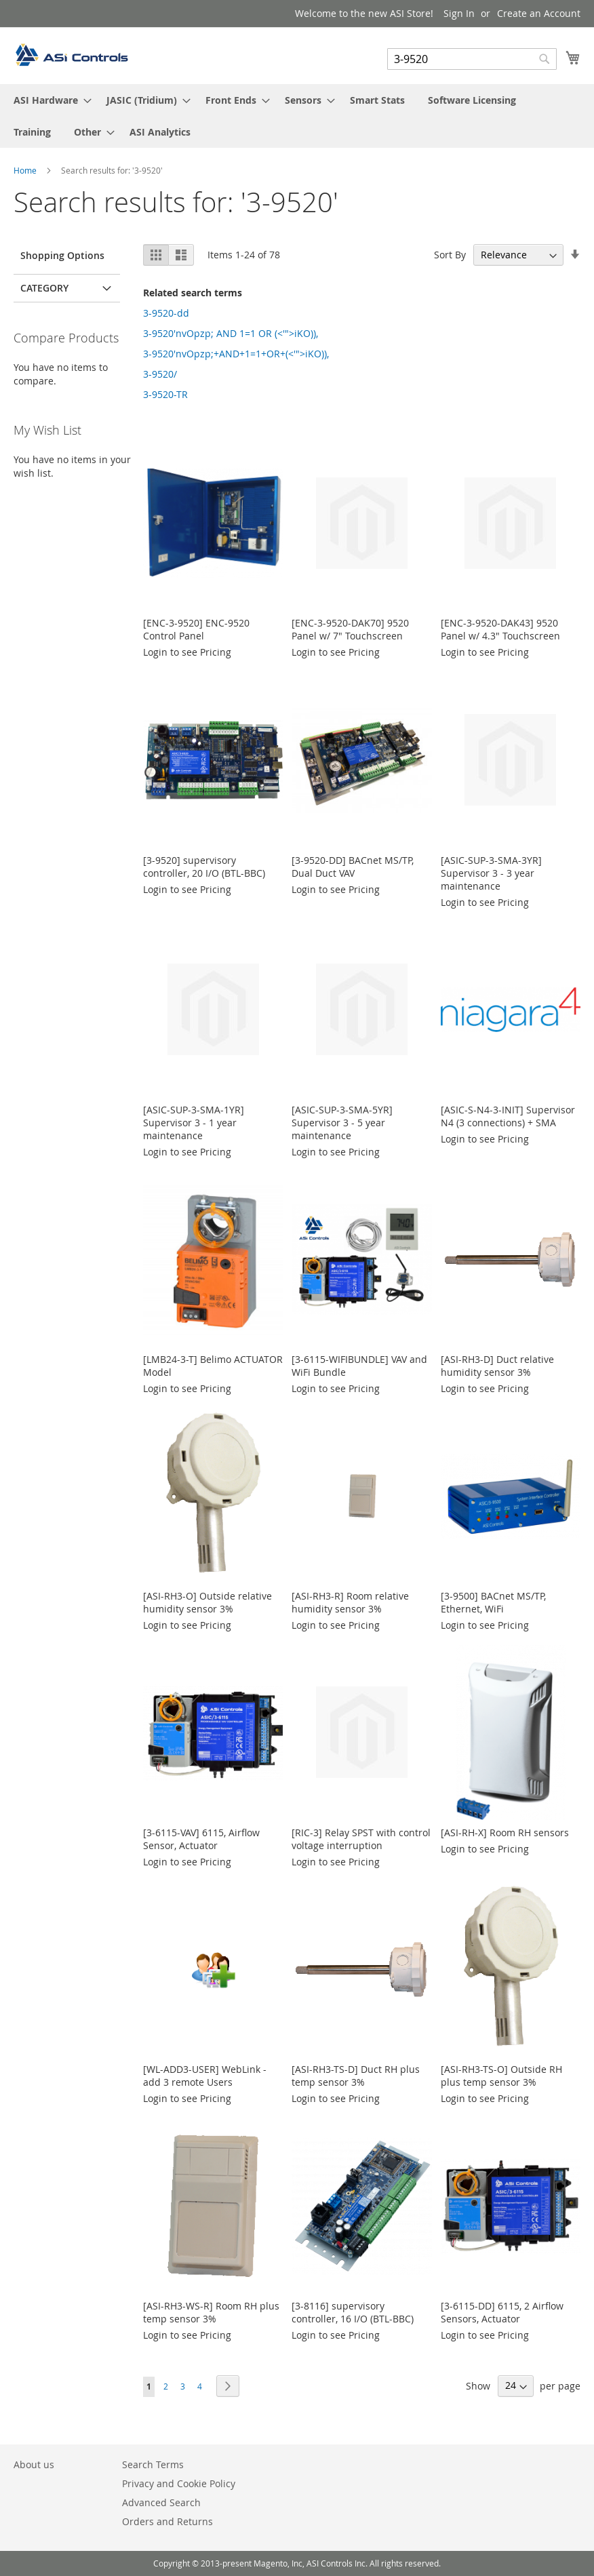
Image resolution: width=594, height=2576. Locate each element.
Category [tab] (44, 287)
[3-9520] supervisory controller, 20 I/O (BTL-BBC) (204, 866)
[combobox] (472, 59)
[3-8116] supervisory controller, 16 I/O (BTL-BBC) (353, 2312)
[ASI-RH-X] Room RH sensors (505, 1832)
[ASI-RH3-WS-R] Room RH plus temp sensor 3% (211, 2312)
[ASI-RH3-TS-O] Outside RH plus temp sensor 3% (501, 2075)
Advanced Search (161, 2502)
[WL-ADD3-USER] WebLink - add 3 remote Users (204, 2075)
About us (34, 2464)
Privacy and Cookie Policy (178, 2483)
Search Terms (153, 2464)
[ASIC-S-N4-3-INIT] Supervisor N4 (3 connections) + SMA (508, 1116)
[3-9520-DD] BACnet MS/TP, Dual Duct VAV (353, 866)
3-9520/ (160, 374)
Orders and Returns (167, 2521)
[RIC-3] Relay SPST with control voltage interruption (361, 1839)
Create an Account (538, 13)
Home (26, 170)
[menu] (297, 116)
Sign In (459, 13)
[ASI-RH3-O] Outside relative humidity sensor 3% (207, 1602)
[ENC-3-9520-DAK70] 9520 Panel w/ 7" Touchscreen (350, 629)
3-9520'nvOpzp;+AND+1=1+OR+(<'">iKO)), (236, 353)
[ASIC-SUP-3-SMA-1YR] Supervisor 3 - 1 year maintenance (193, 1122)
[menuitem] (48, 100)
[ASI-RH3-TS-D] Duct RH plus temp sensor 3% (356, 2075)
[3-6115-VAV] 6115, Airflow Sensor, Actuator (201, 1839)
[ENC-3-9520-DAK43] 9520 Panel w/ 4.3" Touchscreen (500, 629)
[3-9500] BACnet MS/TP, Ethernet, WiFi (493, 1602)
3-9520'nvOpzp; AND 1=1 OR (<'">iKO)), (230, 333)
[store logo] (71, 55)
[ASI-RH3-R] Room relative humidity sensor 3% (350, 1602)
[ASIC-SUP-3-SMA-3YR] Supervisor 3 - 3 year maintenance (491, 873)
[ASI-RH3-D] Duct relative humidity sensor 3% (497, 1366)
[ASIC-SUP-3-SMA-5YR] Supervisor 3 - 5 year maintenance (342, 1122)
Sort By (450, 254)
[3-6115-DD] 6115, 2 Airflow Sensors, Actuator (502, 2312)
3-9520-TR (165, 394)
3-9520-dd (166, 312)
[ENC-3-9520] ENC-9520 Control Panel (196, 629)
